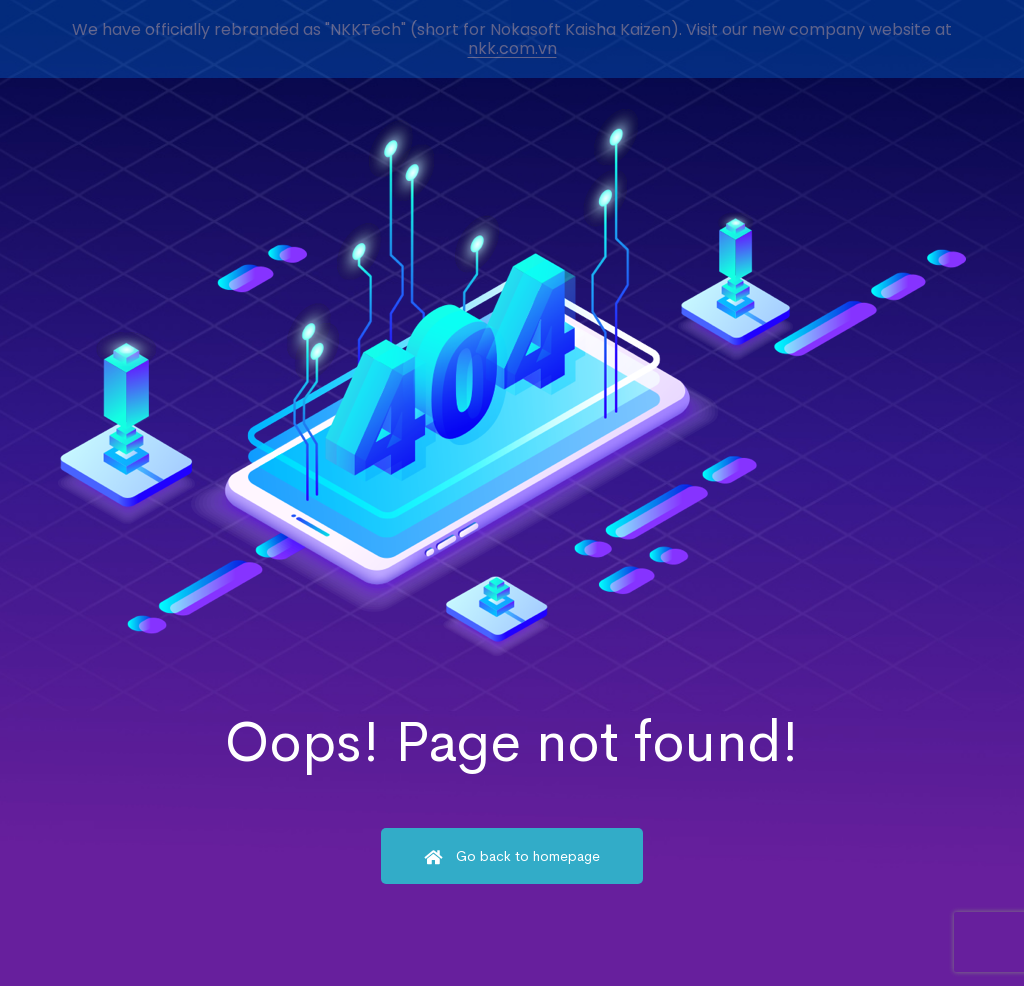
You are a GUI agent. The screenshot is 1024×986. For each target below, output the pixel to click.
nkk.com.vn (512, 48)
